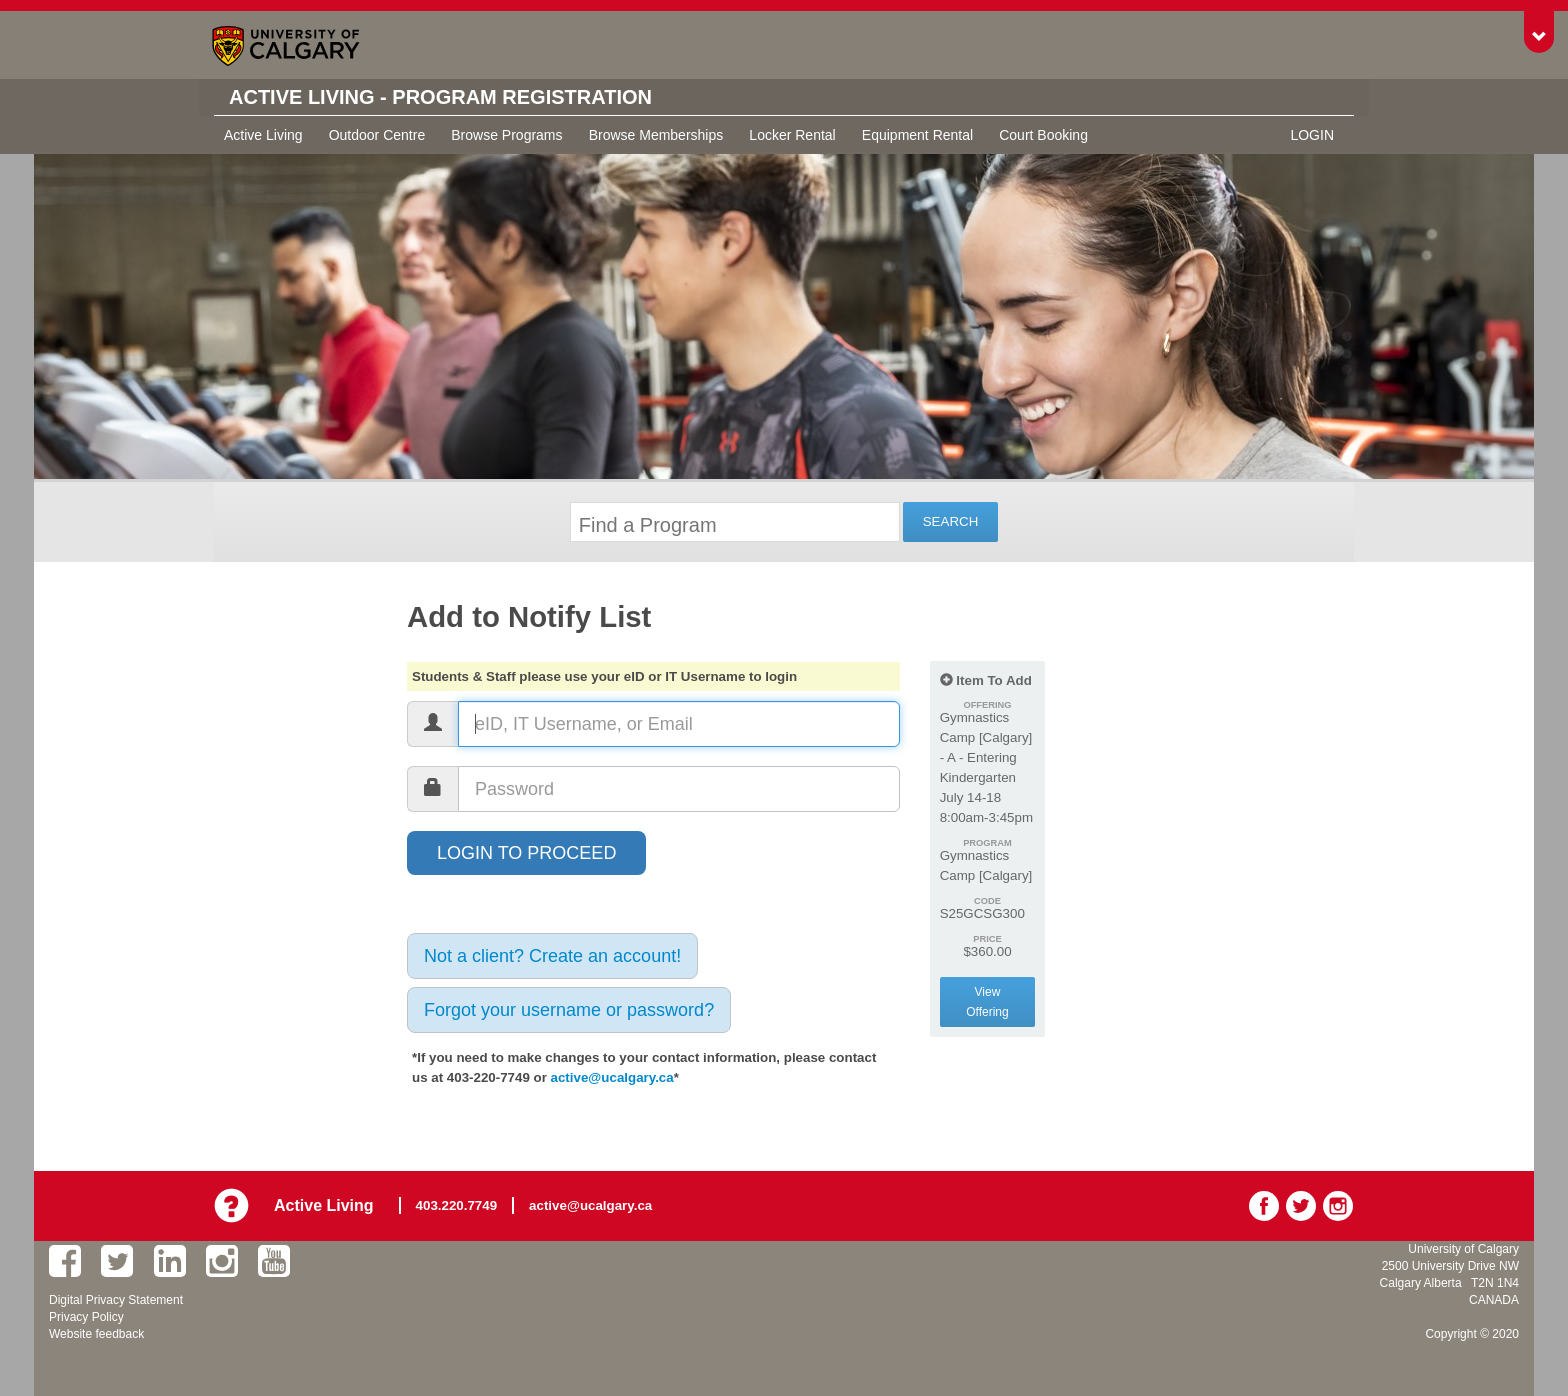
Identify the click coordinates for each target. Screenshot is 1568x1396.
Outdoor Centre (377, 135)
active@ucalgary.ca (612, 1077)
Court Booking (1043, 135)
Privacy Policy (86, 1317)
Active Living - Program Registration (440, 97)
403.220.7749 (457, 1205)
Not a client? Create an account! (552, 956)
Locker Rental (792, 135)
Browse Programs (506, 135)
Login (1312, 135)
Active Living (263, 135)
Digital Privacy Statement (116, 1300)
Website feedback (96, 1334)
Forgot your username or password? (569, 1010)
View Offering (987, 1002)
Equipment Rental (917, 135)
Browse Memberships (656, 135)
